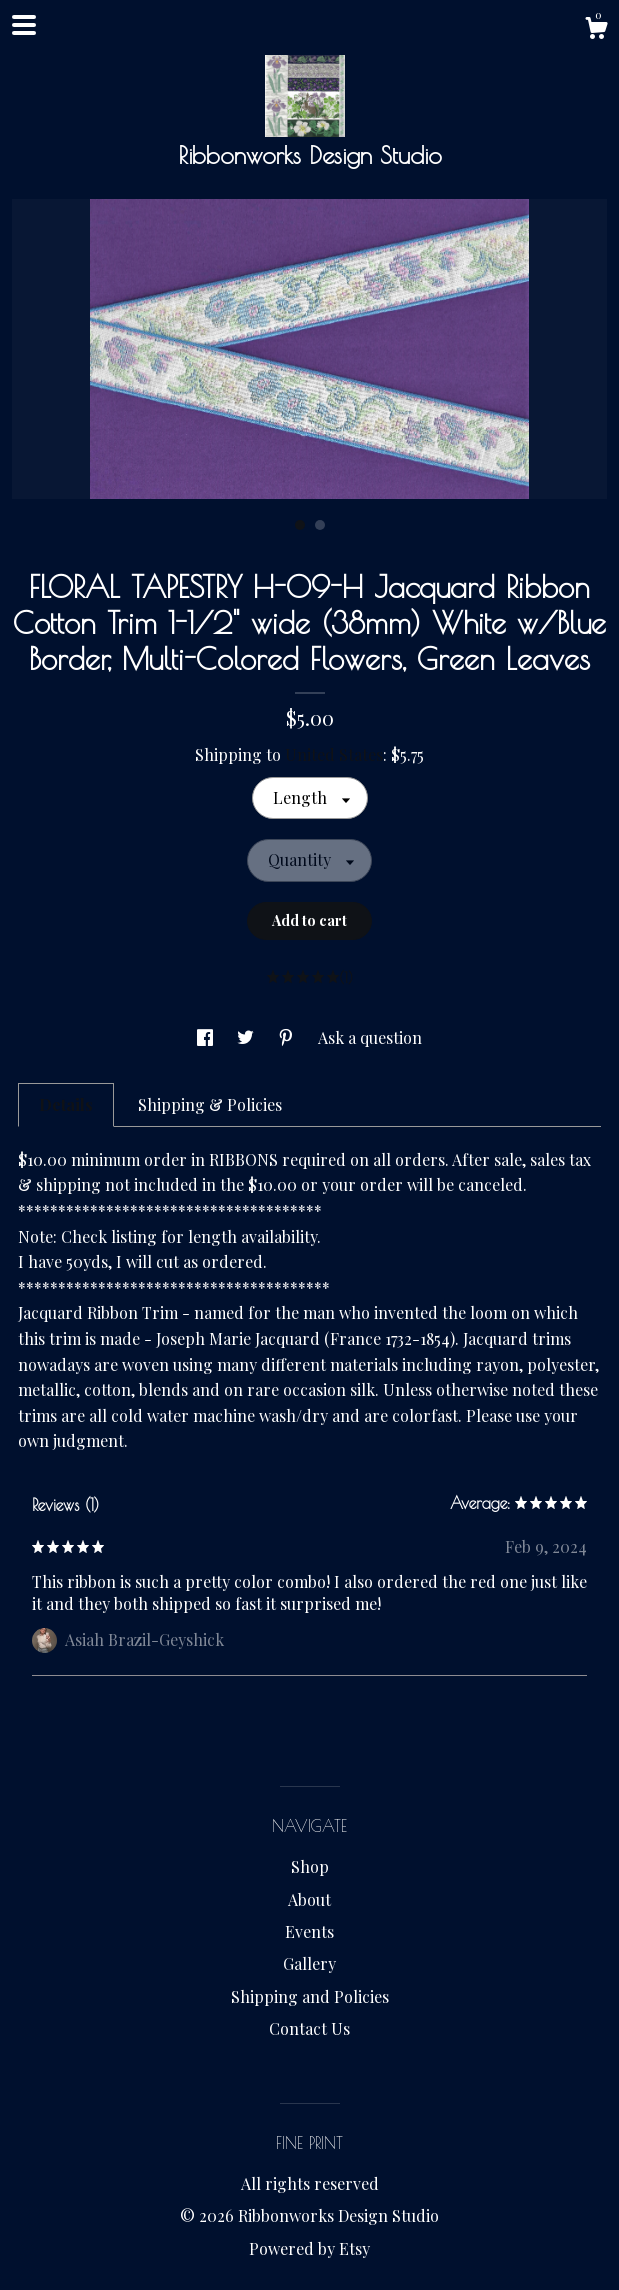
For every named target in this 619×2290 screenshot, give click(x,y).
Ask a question (370, 1037)
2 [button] (320, 525)
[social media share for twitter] (247, 1037)
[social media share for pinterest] (288, 1037)
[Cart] (596, 30)
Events (309, 1931)
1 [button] (300, 525)
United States (334, 754)
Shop (310, 1866)
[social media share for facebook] (207, 1037)
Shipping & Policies (210, 1104)
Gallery (309, 1963)
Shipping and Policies (310, 1996)
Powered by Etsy (309, 2248)
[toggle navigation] (24, 25)
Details (66, 1104)
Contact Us (309, 2028)
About (309, 1899)
